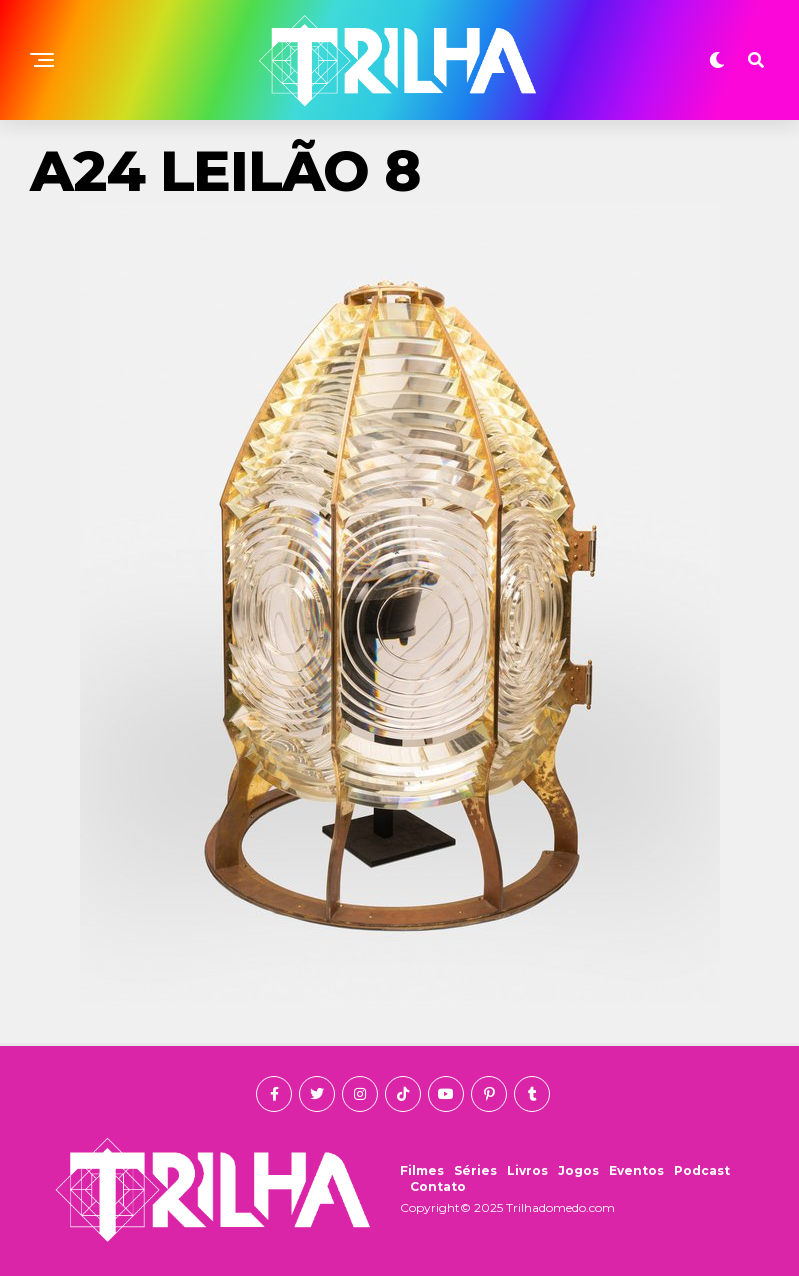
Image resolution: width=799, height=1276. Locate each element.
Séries (475, 1170)
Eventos (636, 1170)
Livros (527, 1170)
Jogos (578, 1170)
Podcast (702, 1170)
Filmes (422, 1170)
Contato (438, 1186)
